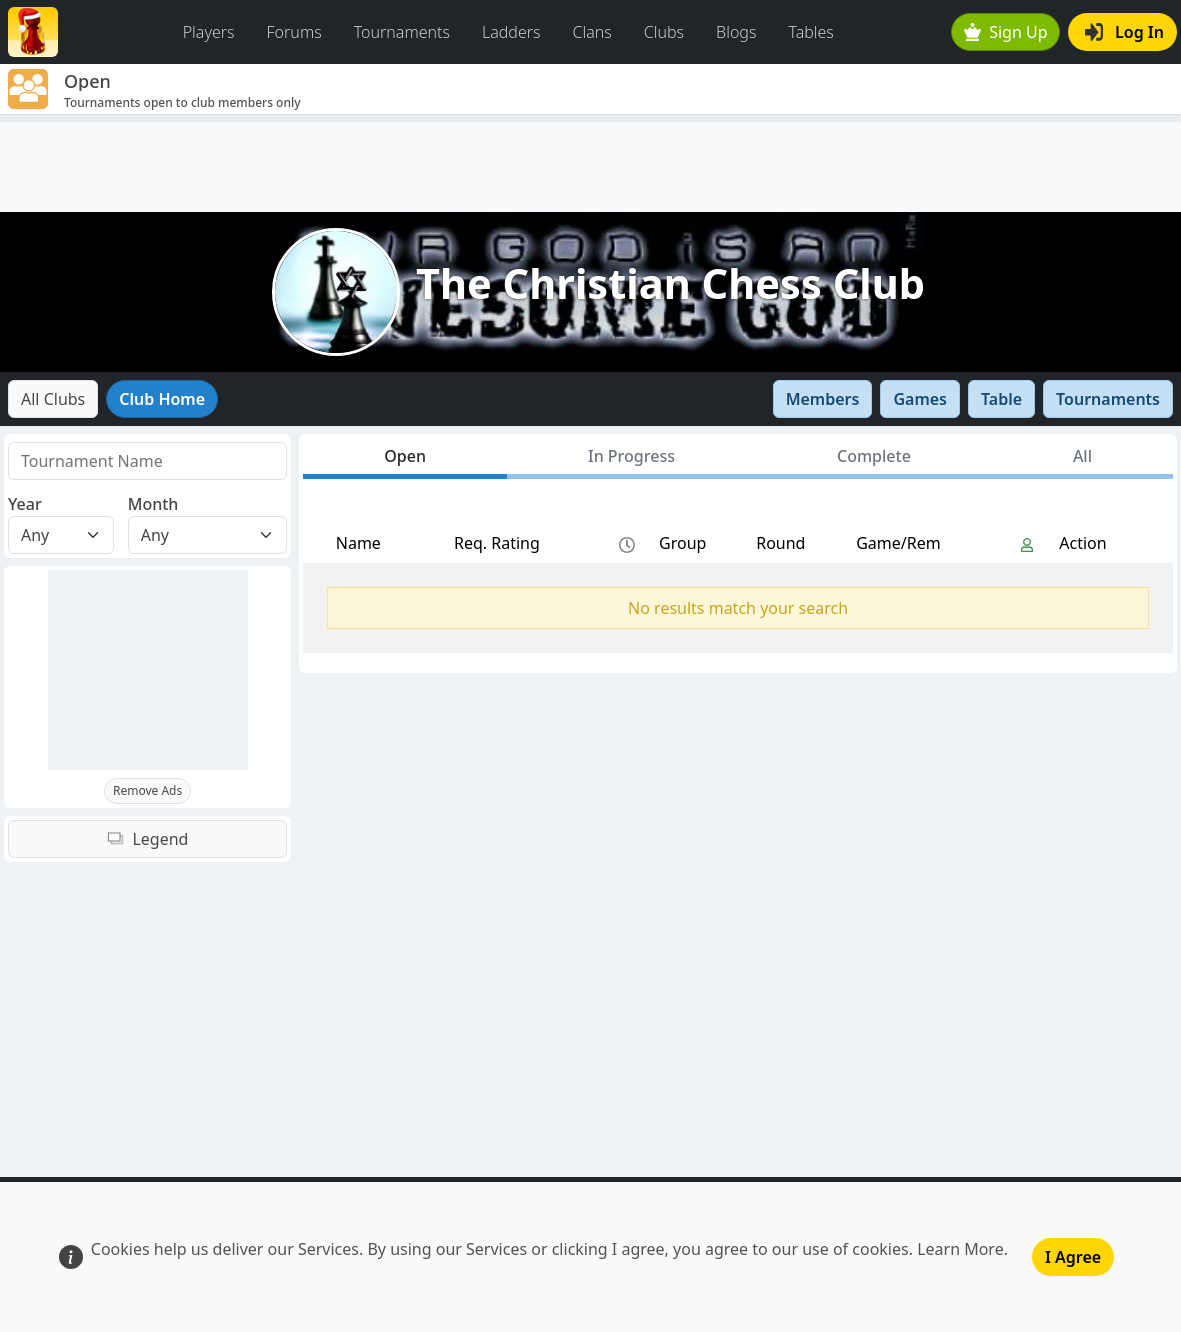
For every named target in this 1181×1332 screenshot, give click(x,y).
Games (920, 399)
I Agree (1073, 1257)
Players (209, 32)
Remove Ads (147, 790)
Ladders (511, 32)
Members (823, 399)
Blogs (736, 32)
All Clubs (53, 399)
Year (25, 504)
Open (405, 456)
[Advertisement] (590, 167)
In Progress (631, 456)
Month (153, 504)
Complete (874, 456)
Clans (592, 32)
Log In (1124, 32)
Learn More (960, 1249)
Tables (810, 32)
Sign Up (1006, 32)
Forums (294, 32)
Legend (148, 839)
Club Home (162, 399)
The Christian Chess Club (670, 283)
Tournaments (402, 32)
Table (1001, 399)
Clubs (664, 32)
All (1082, 456)
